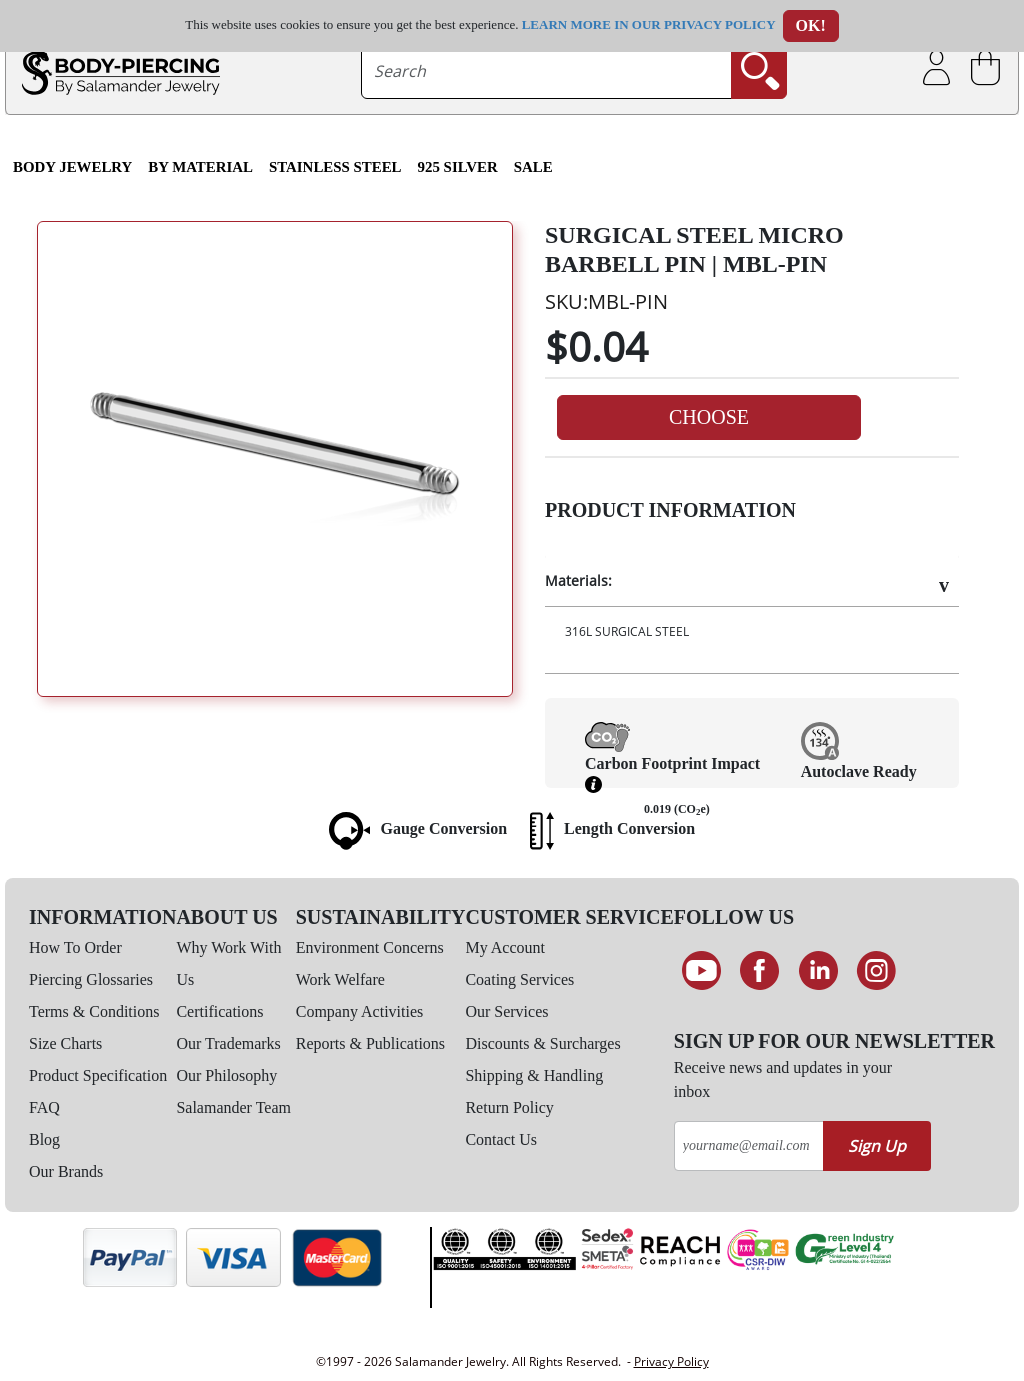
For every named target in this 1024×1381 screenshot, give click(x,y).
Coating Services (519, 979)
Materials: (578, 580)
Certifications (219, 1011)
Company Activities (360, 1011)
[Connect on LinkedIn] (818, 971)
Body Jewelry (72, 167)
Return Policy (509, 1107)
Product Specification (98, 1075)
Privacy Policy (671, 1361)
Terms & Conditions (94, 1011)
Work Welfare (340, 979)
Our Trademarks (228, 1043)
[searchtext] (546, 71)
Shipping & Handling (534, 1075)
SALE (533, 167)
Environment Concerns (370, 947)
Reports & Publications (370, 1043)
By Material (200, 167)
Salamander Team (233, 1107)
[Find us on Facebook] (759, 971)
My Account (505, 947)
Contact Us (501, 1139)
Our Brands (66, 1171)
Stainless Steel (335, 167)
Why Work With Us (228, 963)
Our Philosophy (226, 1075)
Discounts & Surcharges (542, 1043)
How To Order (75, 947)
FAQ (44, 1107)
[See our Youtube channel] (701, 971)
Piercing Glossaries (91, 979)
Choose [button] (709, 417)
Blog (44, 1139)
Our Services (506, 1011)
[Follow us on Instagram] (877, 971)
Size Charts (65, 1043)
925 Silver (458, 167)
